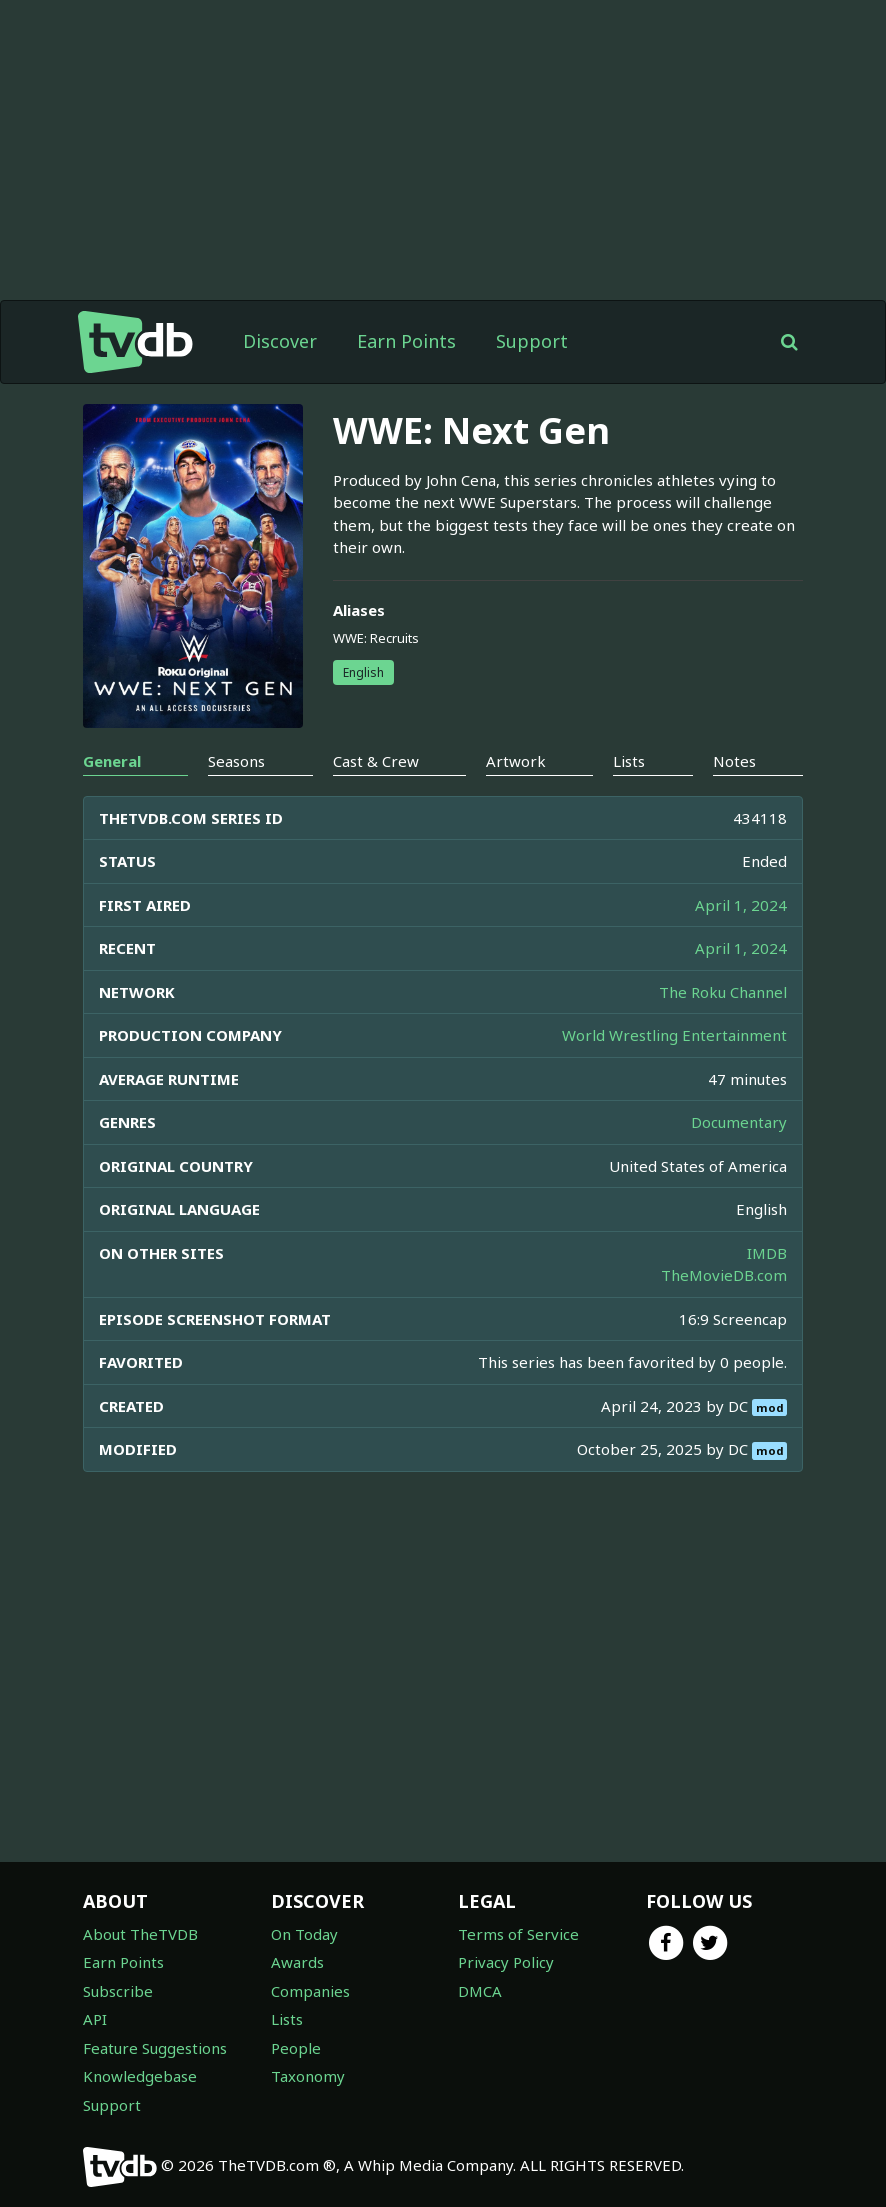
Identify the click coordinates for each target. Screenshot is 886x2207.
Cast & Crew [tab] (376, 761)
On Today (304, 1934)
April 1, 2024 (741, 905)
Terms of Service (518, 1934)
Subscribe (118, 1991)
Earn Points (406, 341)
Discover (280, 341)
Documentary (739, 1122)
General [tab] (112, 761)
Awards (297, 1962)
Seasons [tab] (236, 761)
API (95, 2019)
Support (532, 341)
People (296, 2048)
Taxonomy (308, 2076)
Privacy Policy (506, 1962)
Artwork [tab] (516, 761)
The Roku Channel (723, 992)
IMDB (767, 1253)
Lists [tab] (629, 761)
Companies (310, 1991)
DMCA (480, 1991)
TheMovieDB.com (724, 1275)
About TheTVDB (140, 1934)
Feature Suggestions (155, 2048)
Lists (287, 2019)
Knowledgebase (140, 2076)
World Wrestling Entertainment (674, 1035)
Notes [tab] (734, 761)
